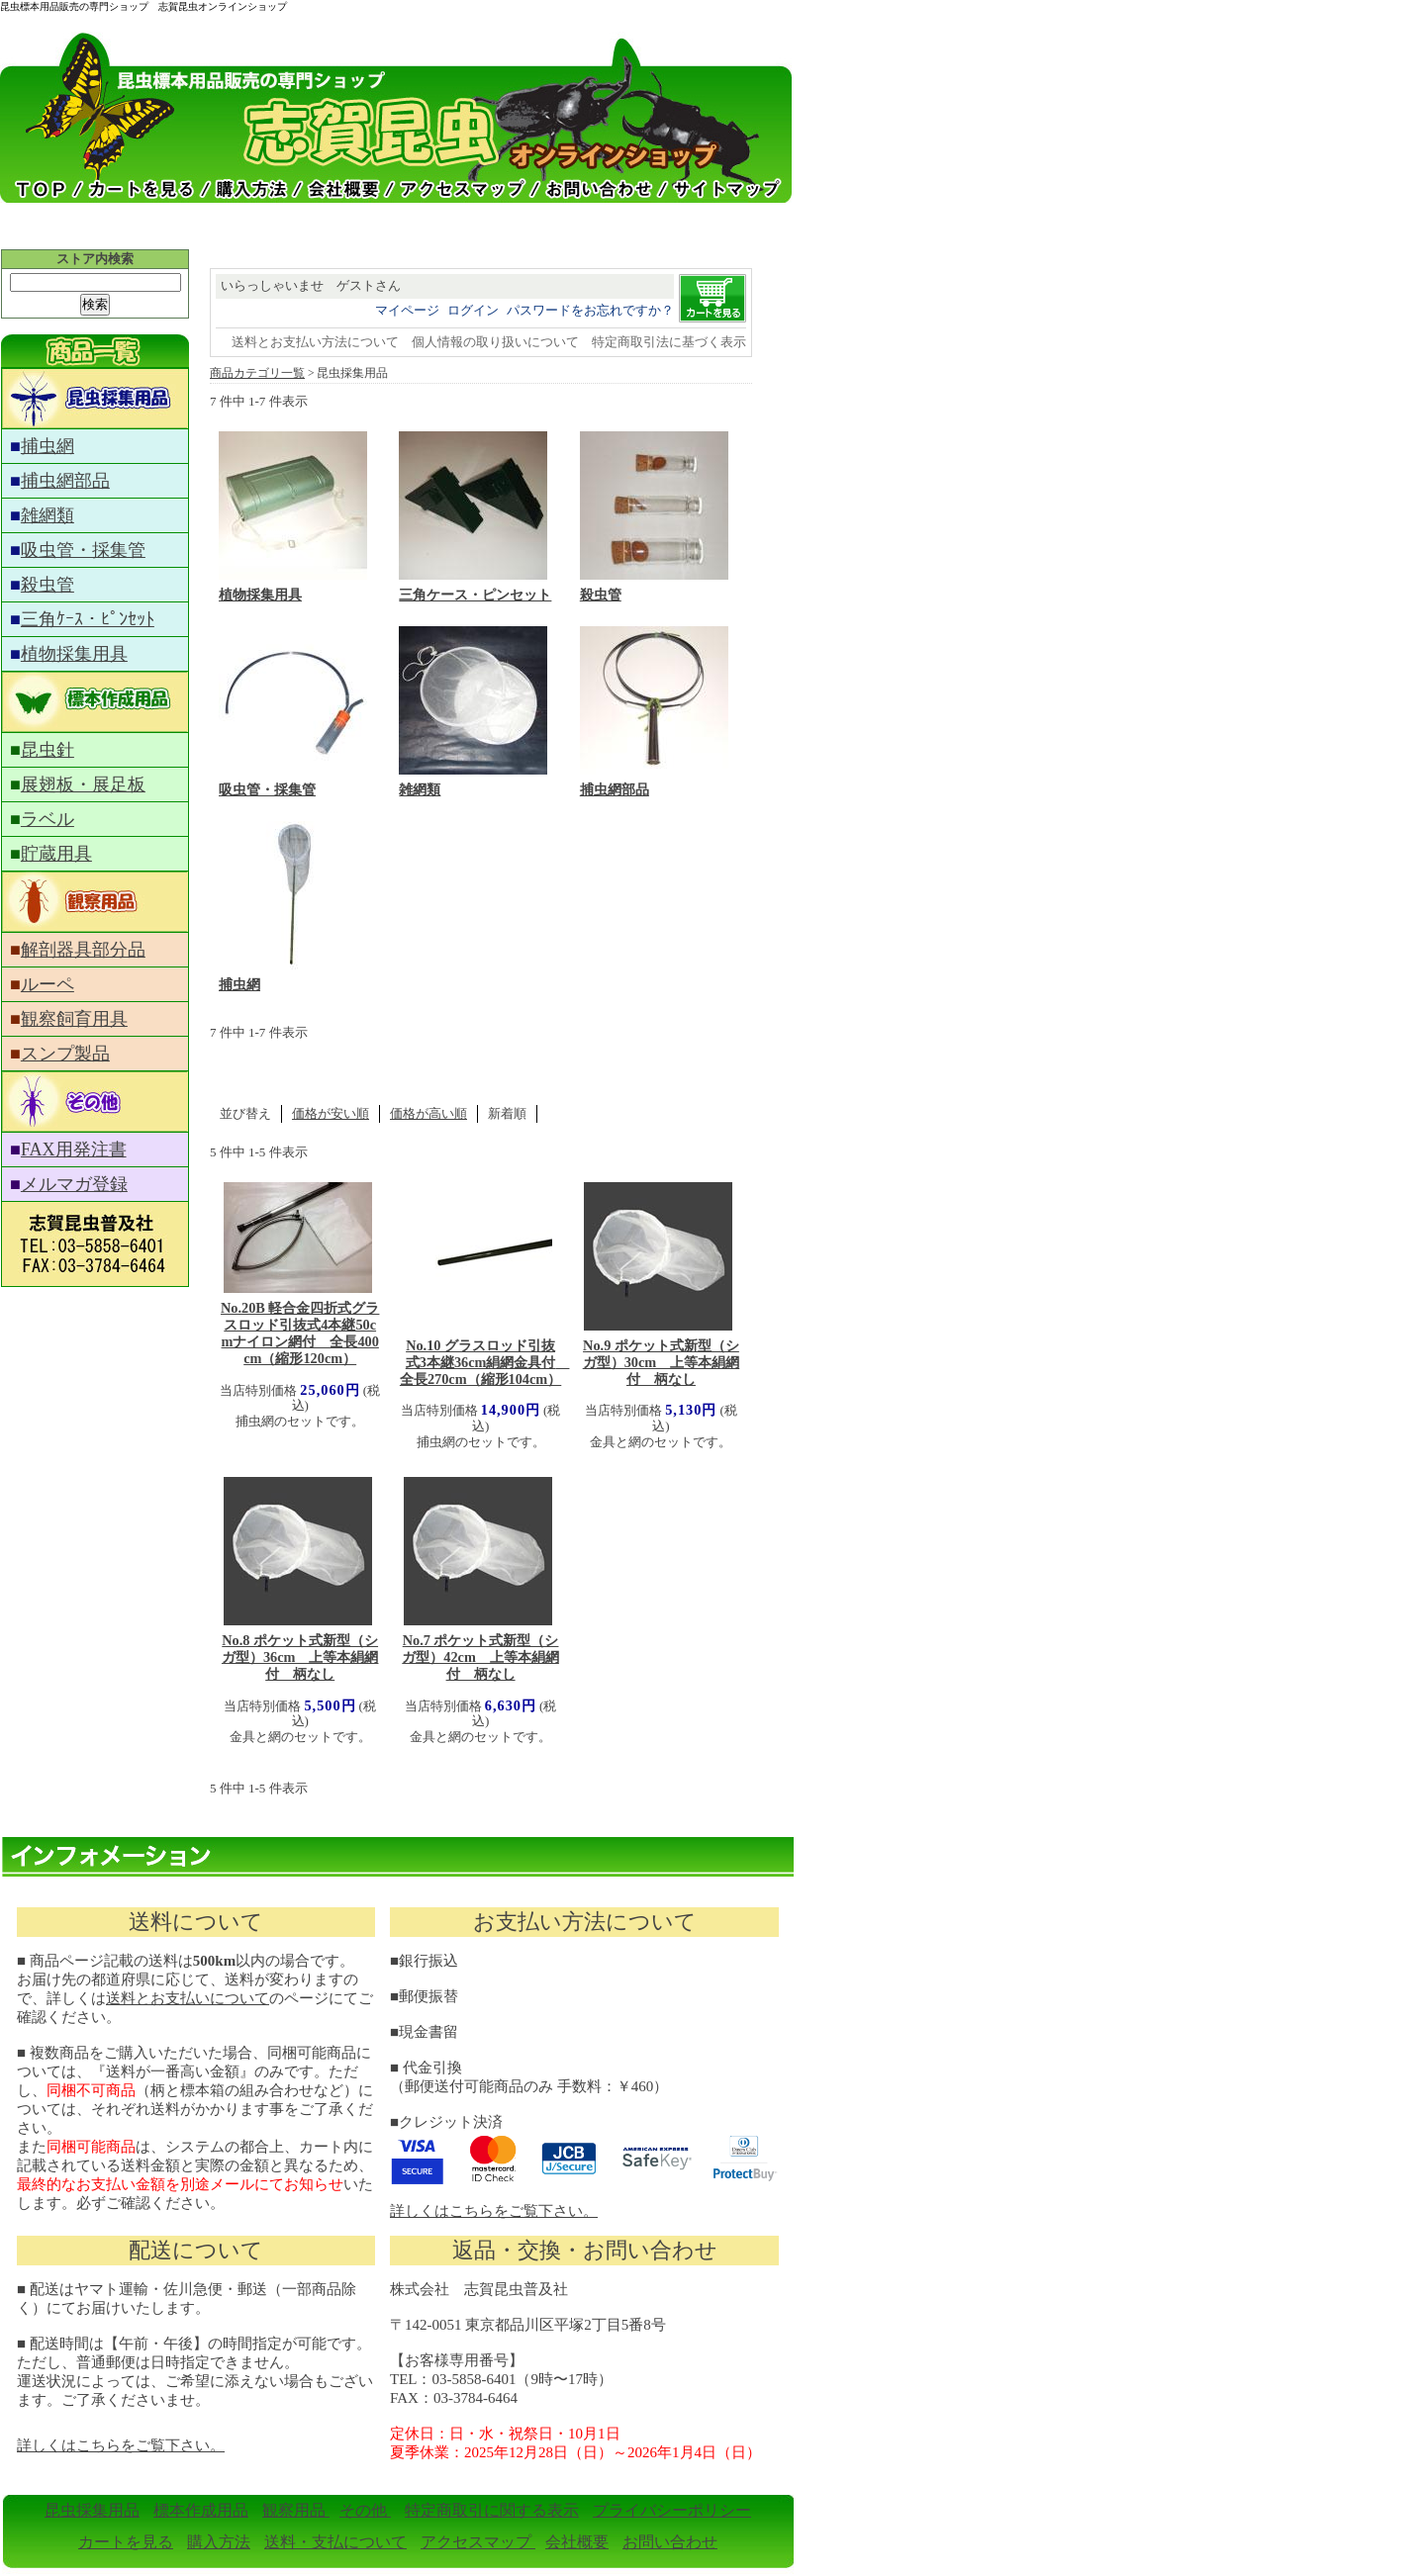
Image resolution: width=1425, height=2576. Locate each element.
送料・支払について (335, 2541)
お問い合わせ (669, 2541)
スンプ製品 (65, 1053)
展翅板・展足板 (83, 784)
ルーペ (47, 984)
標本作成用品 (200, 2510)
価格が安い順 (330, 1113)
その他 (365, 2510)
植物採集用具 (74, 654)
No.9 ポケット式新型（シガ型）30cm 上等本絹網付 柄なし (661, 1362)
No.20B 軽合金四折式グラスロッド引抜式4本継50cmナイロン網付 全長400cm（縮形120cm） (300, 1333)
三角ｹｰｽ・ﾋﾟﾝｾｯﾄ (87, 619)
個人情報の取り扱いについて (495, 341)
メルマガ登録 (74, 1184)
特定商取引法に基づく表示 (669, 341)
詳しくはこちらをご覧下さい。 (494, 2211)
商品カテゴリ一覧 (257, 373)
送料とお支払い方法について (315, 341)
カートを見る (125, 2541)
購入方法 (218, 2541)
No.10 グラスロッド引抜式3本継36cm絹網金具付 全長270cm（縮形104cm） (485, 1362)
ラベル (47, 819)
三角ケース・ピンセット (475, 594)
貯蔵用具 (56, 854)
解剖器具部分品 (83, 950)
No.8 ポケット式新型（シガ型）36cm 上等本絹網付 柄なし (300, 1657)
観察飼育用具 (74, 1019)
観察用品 (296, 2510)
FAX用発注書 (74, 1149)
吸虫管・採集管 (83, 550)
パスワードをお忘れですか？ (590, 310)
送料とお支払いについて (187, 1998)
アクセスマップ (478, 2541)
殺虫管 (47, 585)
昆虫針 (47, 750)
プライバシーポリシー (672, 2510)
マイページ (407, 310)
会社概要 (577, 2541)
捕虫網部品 (65, 481)
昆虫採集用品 (92, 2510)
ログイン (473, 310)
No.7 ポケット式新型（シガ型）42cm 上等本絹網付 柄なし (480, 1657)
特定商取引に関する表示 (492, 2510)
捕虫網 (47, 446)
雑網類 (47, 515)
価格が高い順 (428, 1113)
